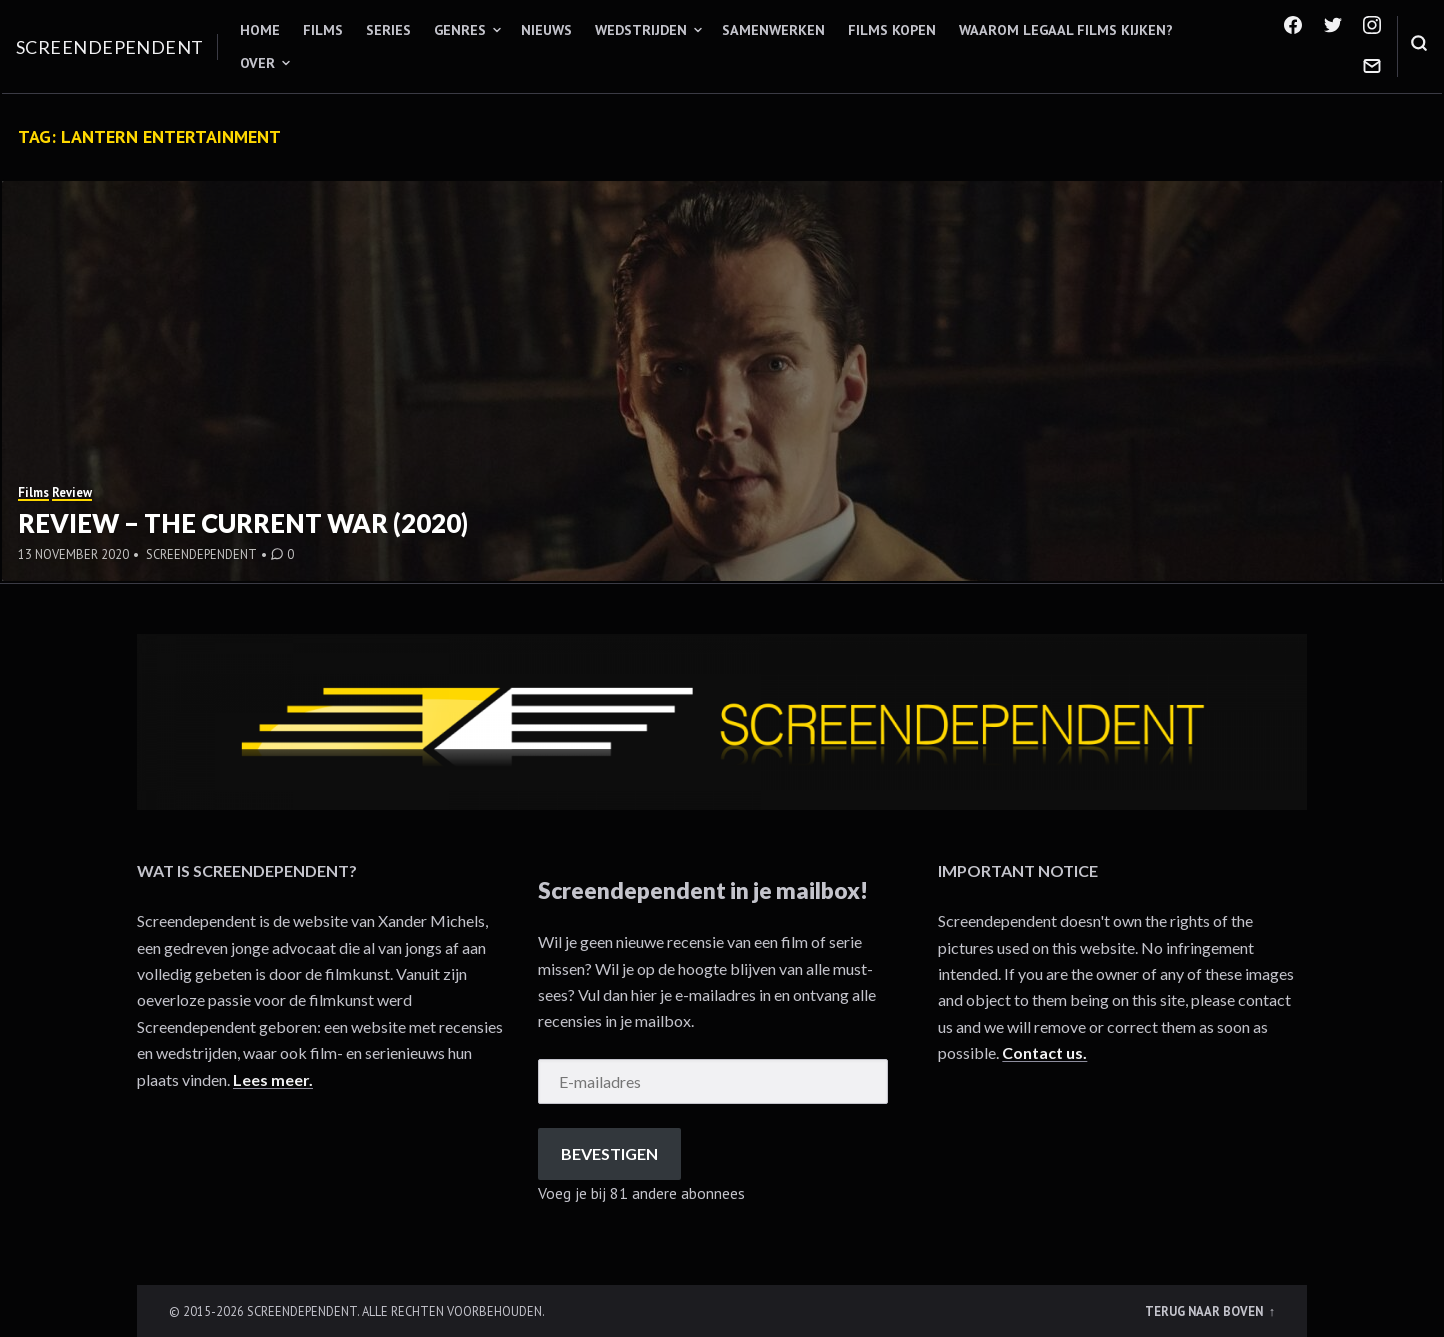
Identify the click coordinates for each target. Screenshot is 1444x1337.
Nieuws (546, 30)
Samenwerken (773, 30)
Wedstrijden (641, 30)
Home (260, 30)
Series (388, 30)
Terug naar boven (1205, 1311)
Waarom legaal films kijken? (1066, 30)
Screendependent (110, 47)
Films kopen (892, 30)
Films (323, 30)
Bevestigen (609, 1153)
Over (257, 63)
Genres (460, 30)
